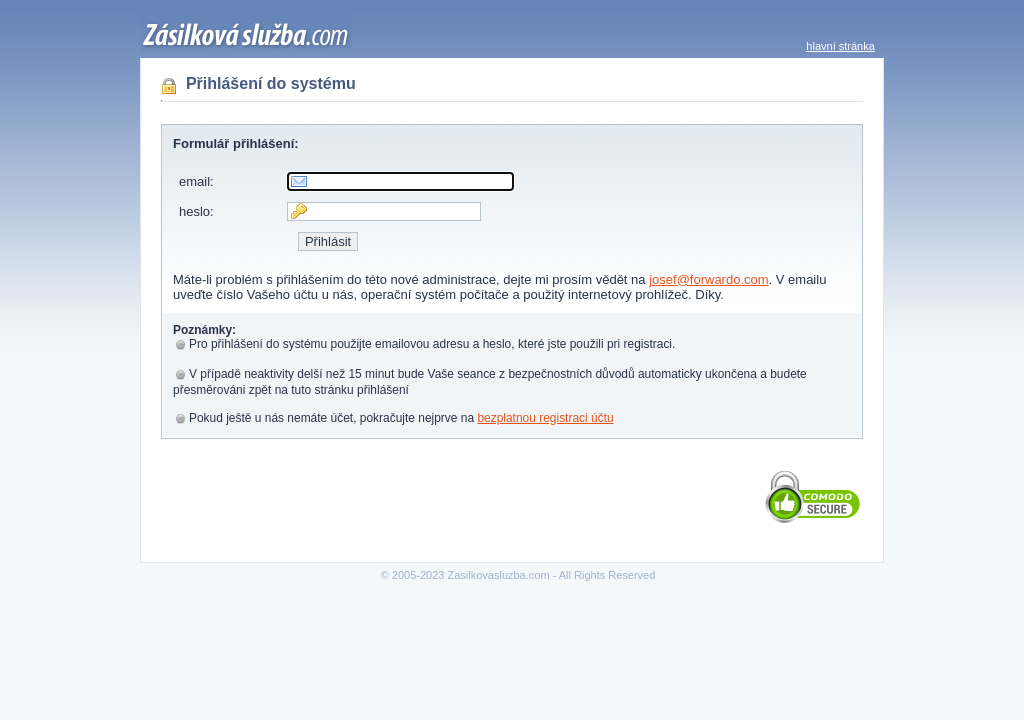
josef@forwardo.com (708, 279)
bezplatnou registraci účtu (545, 418)
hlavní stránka (840, 46)
